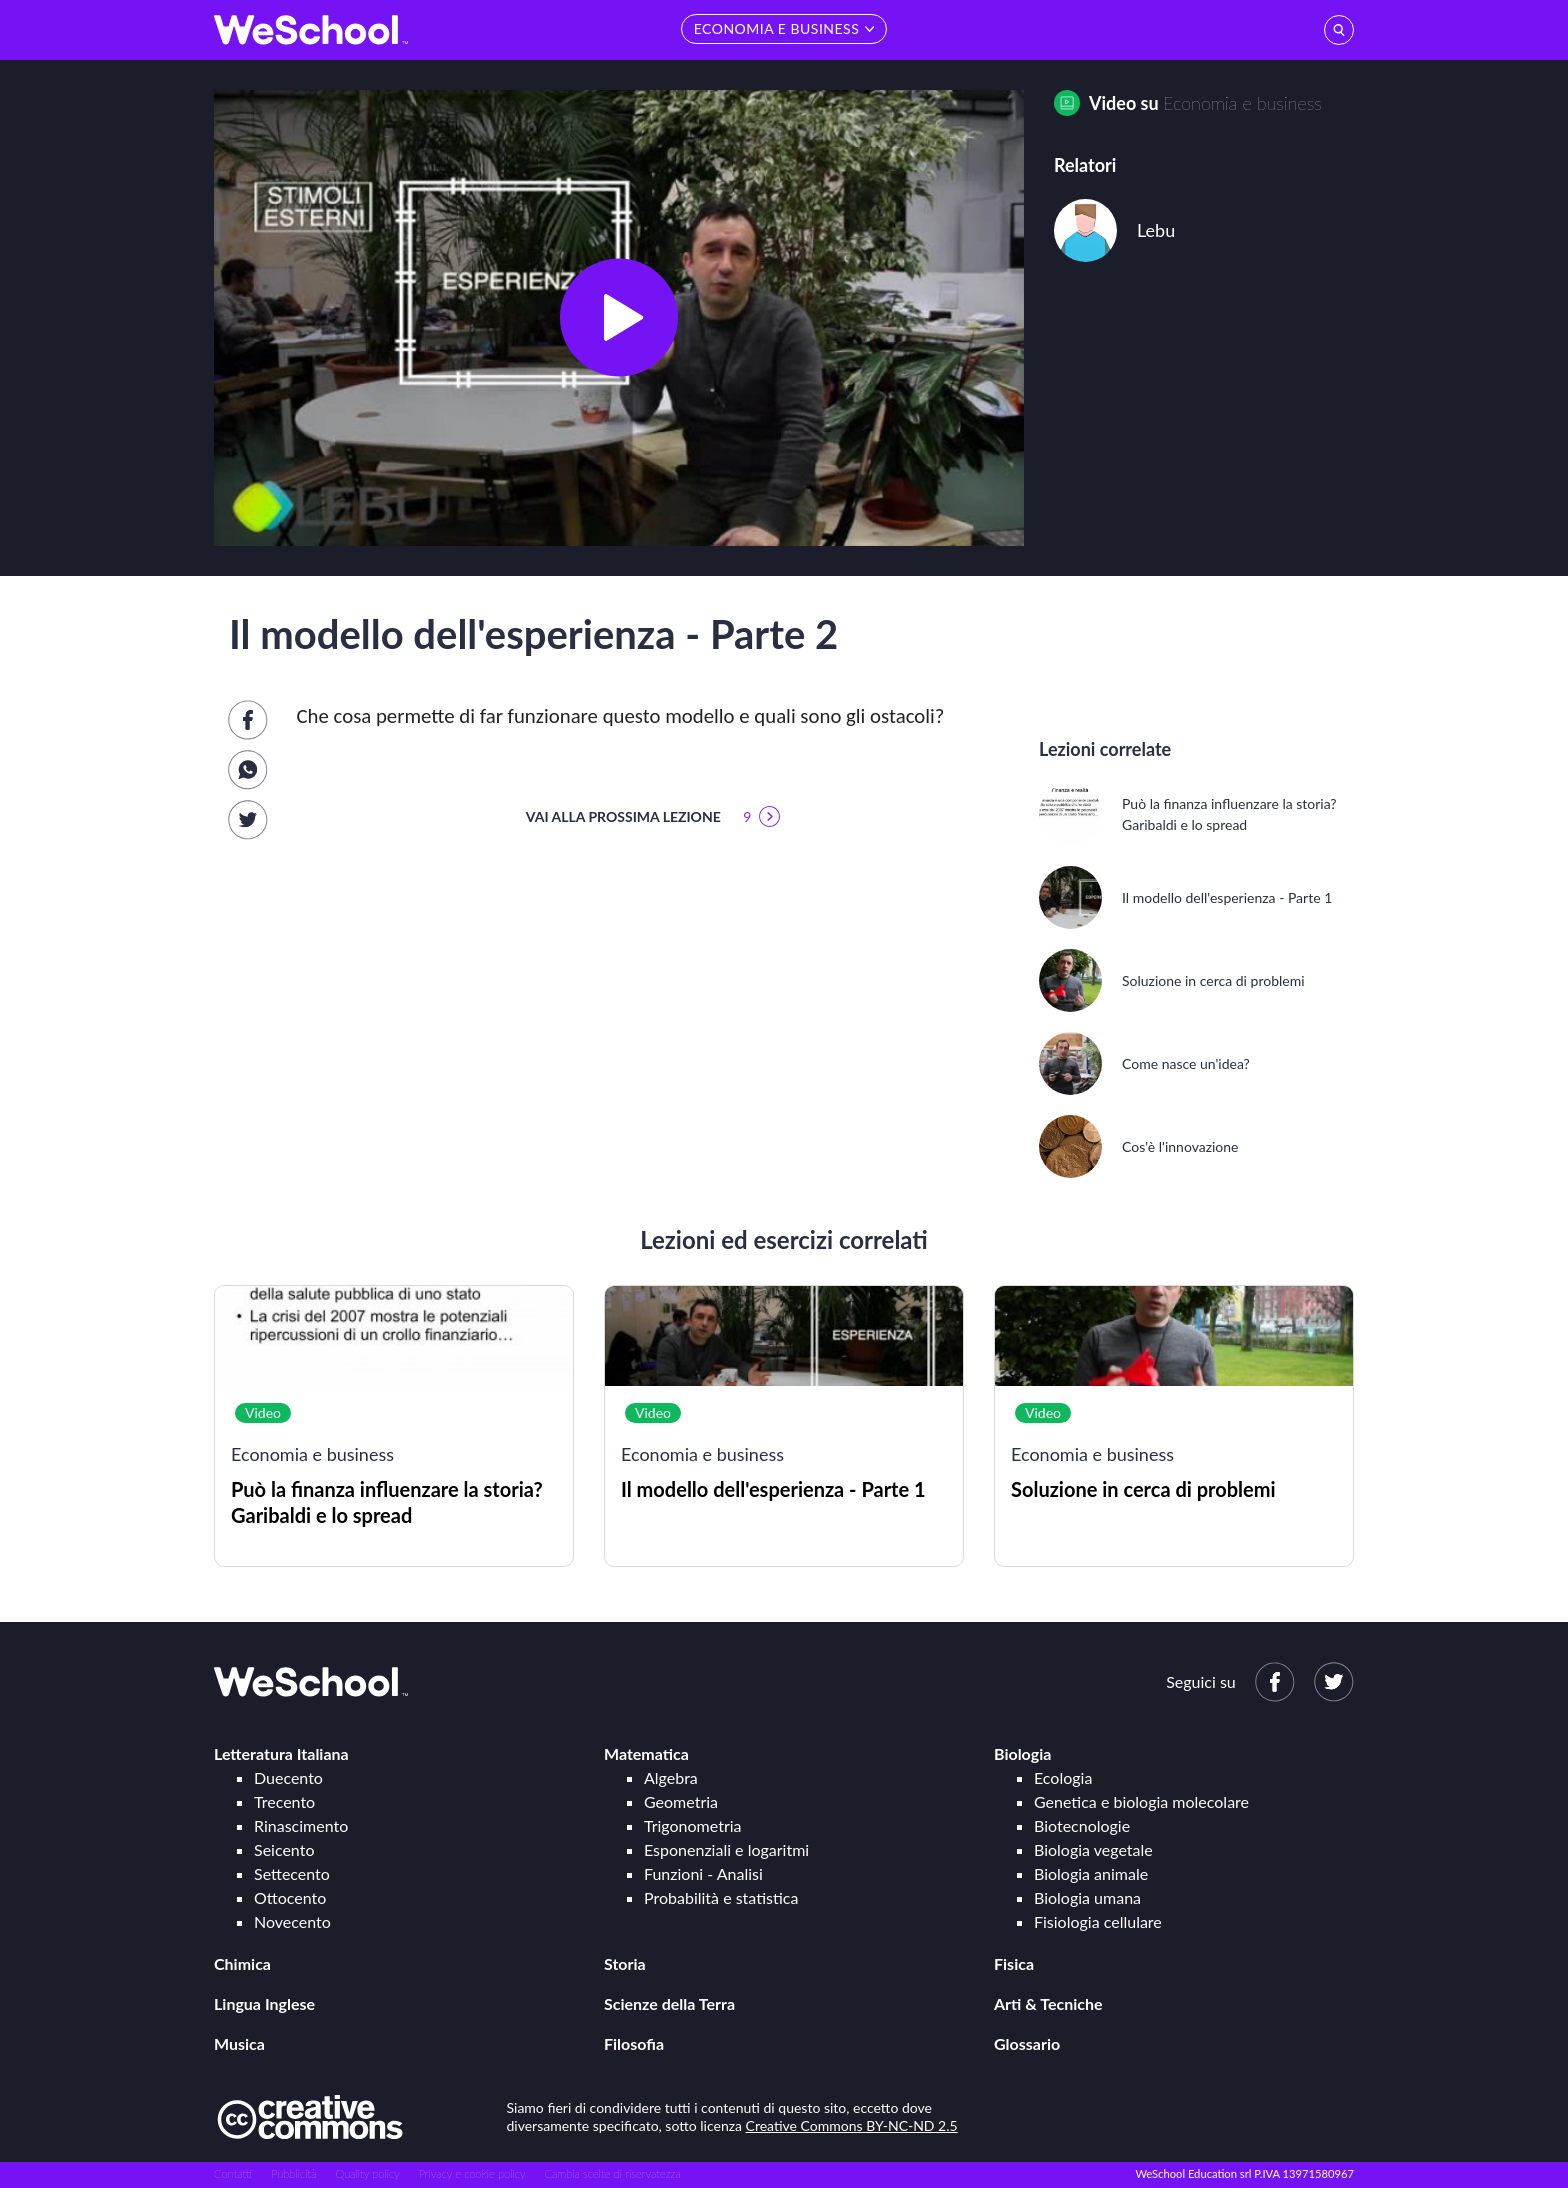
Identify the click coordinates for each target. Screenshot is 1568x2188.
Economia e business (1242, 103)
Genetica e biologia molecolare (1141, 1801)
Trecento (284, 1801)
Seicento (284, 1849)
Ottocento (290, 1897)
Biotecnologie (1082, 1825)
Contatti (233, 2173)
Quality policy (367, 2173)
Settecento (292, 1873)
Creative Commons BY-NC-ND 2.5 (852, 2125)
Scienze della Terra (669, 2003)
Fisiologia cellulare (1098, 1921)
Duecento (288, 1777)
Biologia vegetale (1093, 1849)
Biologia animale (1091, 1873)
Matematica (646, 1753)
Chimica (242, 1963)
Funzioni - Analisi (703, 1873)
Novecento (292, 1921)
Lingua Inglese (264, 2003)
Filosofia (634, 2043)
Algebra (671, 1777)
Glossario (1027, 2043)
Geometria (681, 1801)
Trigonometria (693, 1825)
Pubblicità (294, 2173)
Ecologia (1063, 1777)
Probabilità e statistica (721, 1897)
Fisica (1014, 1963)
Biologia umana (1087, 1897)
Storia (625, 1963)
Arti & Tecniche (1048, 2003)
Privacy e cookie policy (472, 2173)
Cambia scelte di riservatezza (612, 2173)
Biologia (1022, 1753)
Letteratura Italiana (281, 1753)
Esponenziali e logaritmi (726, 1849)
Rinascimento (301, 1825)
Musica (239, 2043)
